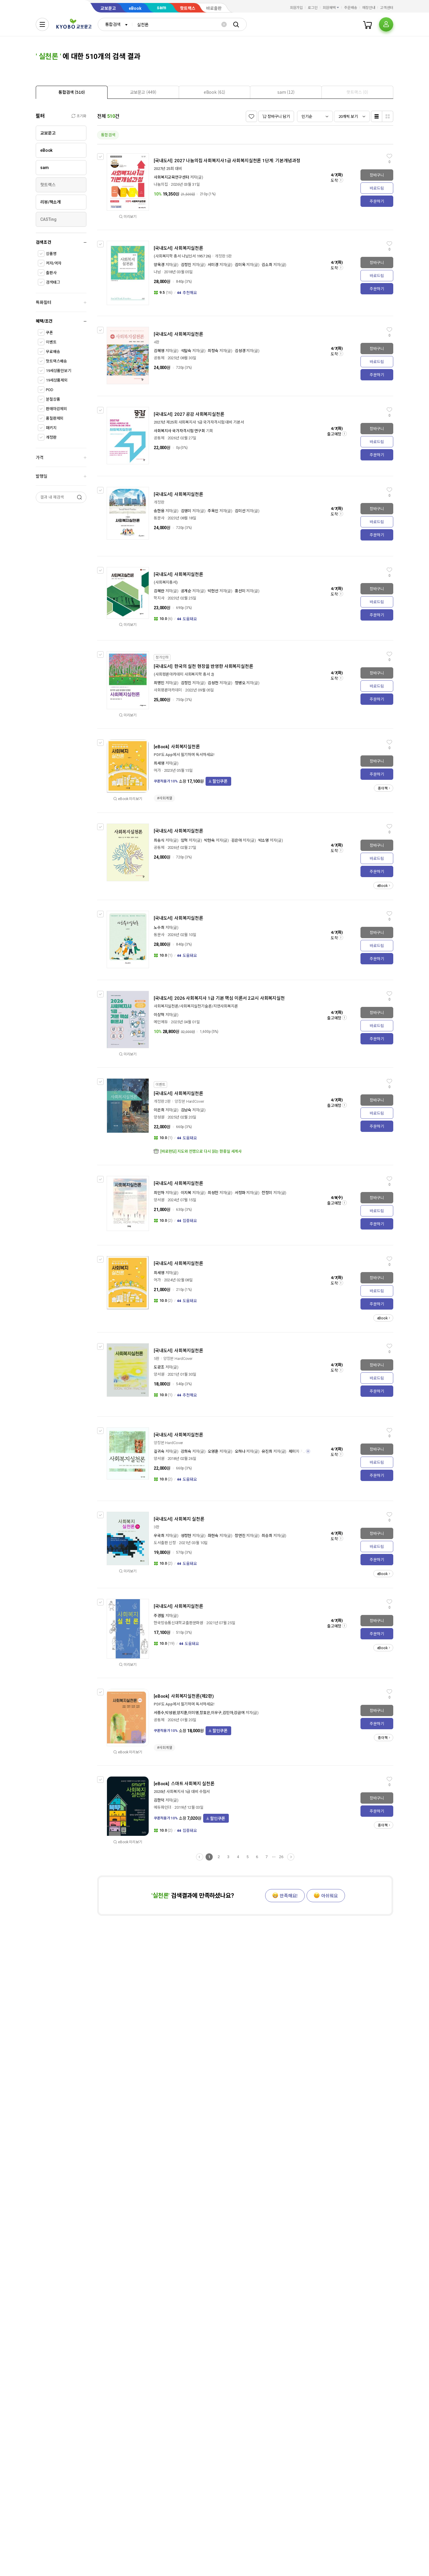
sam (161, 7)
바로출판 (214, 8)
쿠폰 (49, 332)
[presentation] (71, 92)
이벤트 (51, 342)
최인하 (159, 1193)
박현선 (213, 591)
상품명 (51, 253)
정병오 (240, 683)
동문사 (159, 518)
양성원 (159, 1117)
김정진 (186, 265)
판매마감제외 (56, 409)
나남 (157, 272)
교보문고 (108, 8)
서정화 (240, 1193)
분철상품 (53, 399)
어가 (157, 770)
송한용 (159, 511)
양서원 (159, 1200)
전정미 (267, 1193)
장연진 (240, 1535)
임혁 (184, 840)
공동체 (159, 358)
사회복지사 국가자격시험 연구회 (179, 431)
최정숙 (213, 351)
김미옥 (240, 265)
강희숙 (186, 1451)
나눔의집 (161, 184)
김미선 (240, 511)
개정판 (51, 437)
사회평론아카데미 (168, 690)
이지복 (186, 1193)
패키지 (51, 428)
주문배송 (350, 8)
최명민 (159, 683)
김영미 (186, 511)
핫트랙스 (187, 8)
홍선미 (240, 591)
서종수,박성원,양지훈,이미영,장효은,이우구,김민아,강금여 (199, 1712)
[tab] (72, 92)
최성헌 (213, 1193)
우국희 (159, 1535)
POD (49, 390)
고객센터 (386, 8)
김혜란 (159, 591)
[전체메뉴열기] (42, 24)
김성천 (213, 683)
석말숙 (186, 351)
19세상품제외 (57, 380)
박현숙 (209, 840)
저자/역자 (53, 263)
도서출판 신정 (165, 1543)
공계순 (186, 591)
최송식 (159, 840)
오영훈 (213, 1451)
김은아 (236, 840)
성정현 (186, 1535)
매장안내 (368, 8)
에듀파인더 (162, 1807)
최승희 (267, 1535)
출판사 (51, 273)
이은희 (159, 1110)
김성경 (240, 351)
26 (281, 1857)
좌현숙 (213, 1535)
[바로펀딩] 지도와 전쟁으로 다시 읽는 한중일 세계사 (201, 1151)
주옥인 (213, 511)
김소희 (267, 265)
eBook (135, 8)
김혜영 (159, 351)
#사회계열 (164, 798)
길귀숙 (159, 1451)
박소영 (263, 840)
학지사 (159, 598)
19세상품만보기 (58, 370)
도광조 (159, 1367)
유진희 (267, 1451)
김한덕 (159, 1800)
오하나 (240, 1451)
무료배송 (53, 351)
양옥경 (159, 265)
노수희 (159, 927)
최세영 (159, 763)
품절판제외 (54, 418)
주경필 (159, 1615)
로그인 (313, 8)
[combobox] (115, 24)
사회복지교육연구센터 (171, 177)
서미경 (213, 265)
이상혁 (159, 1015)
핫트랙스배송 (56, 361)
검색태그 (53, 282)
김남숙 (186, 1110)
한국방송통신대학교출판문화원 (178, 1623)
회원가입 (296, 8)
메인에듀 (161, 1022)
